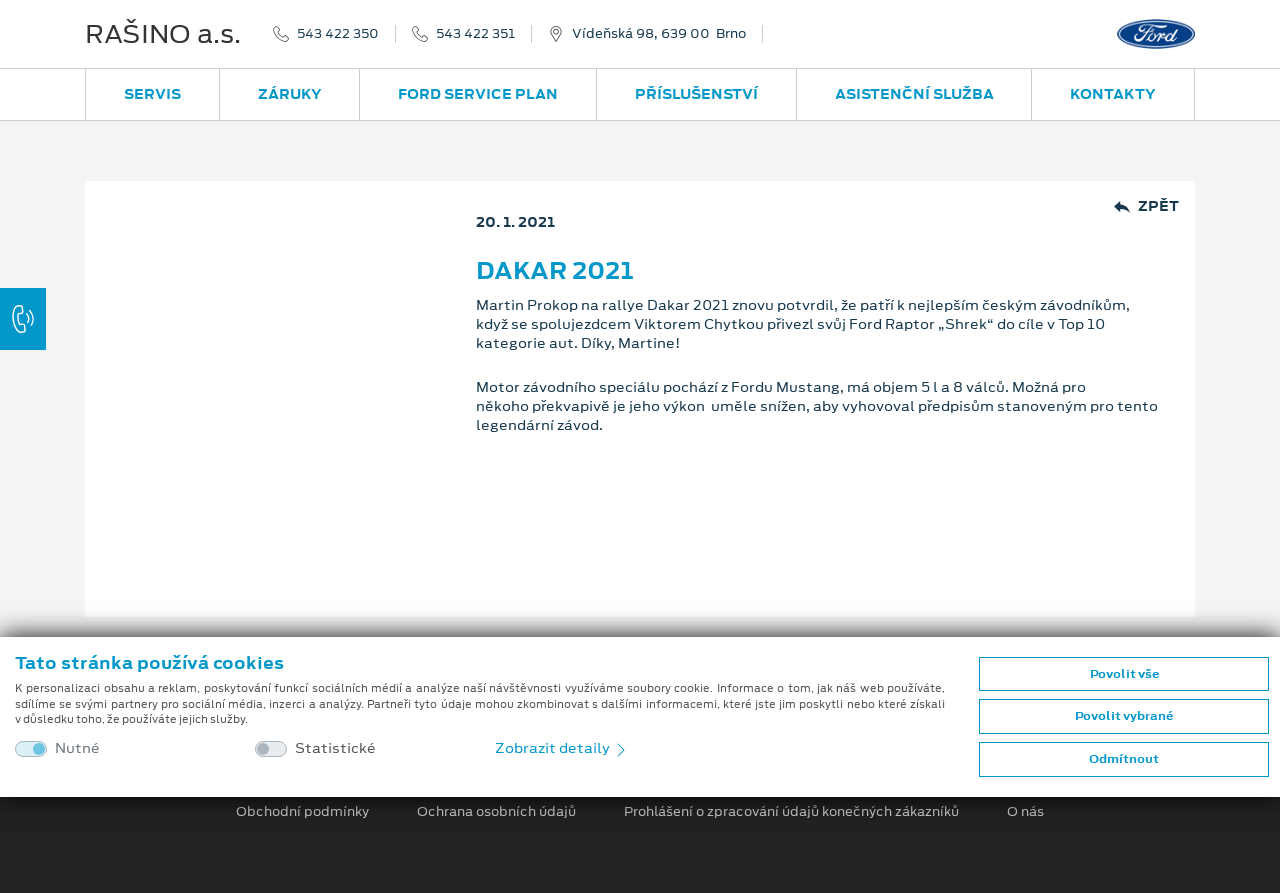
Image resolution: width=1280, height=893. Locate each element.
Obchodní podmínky (302, 812)
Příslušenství (696, 94)
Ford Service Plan (478, 94)
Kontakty (1113, 94)
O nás (1025, 812)
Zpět (1146, 206)
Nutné (77, 748)
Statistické (335, 748)
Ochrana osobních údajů (496, 812)
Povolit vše (1124, 674)
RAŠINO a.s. (163, 34)
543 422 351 (475, 34)
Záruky (290, 94)
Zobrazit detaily (562, 748)
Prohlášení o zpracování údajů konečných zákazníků (791, 812)
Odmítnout (1124, 759)
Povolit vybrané (1124, 716)
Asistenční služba (914, 94)
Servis (152, 94)
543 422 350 (338, 34)
